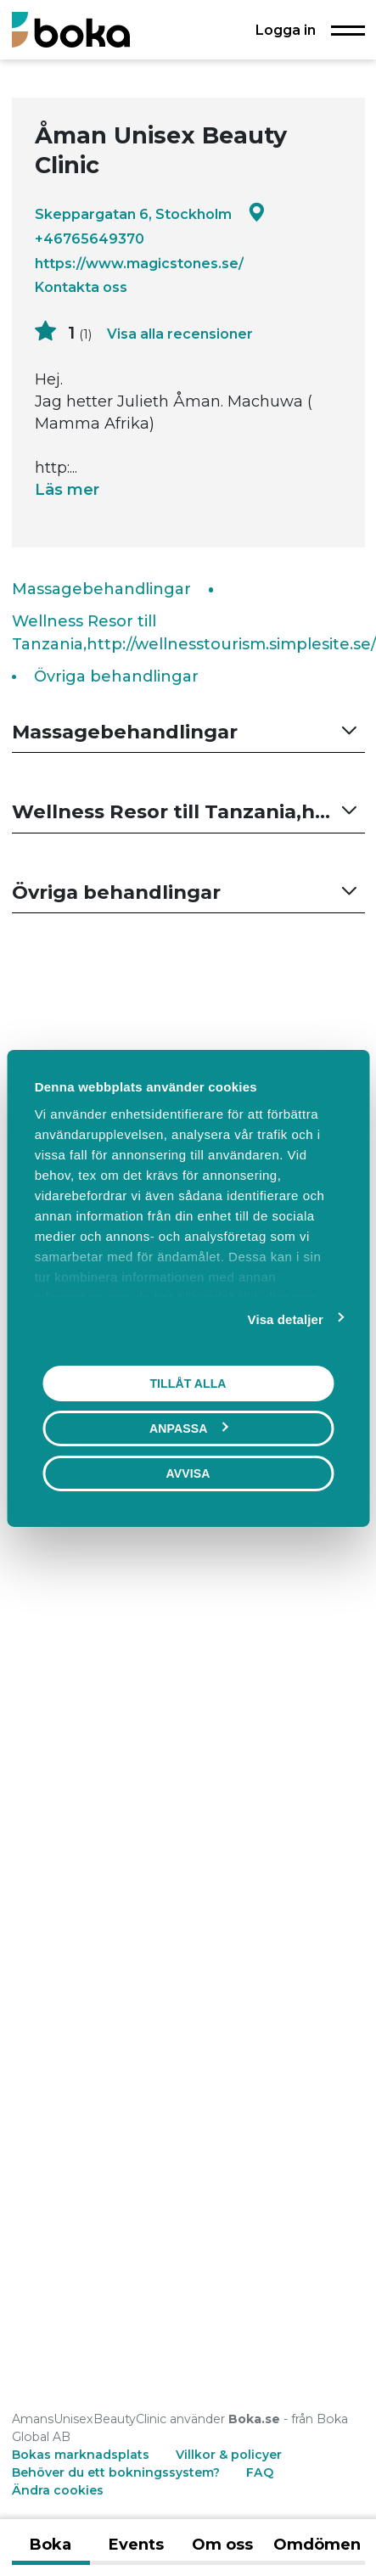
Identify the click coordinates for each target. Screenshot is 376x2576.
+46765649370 (89, 238)
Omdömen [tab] (317, 2544)
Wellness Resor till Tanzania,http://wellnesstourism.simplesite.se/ (194, 633)
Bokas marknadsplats (80, 2454)
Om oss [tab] (222, 2544)
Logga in (285, 29)
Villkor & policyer (229, 2454)
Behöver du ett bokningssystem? (116, 2472)
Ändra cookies (58, 2490)
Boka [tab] (50, 2544)
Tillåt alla (187, 1382)
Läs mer (67, 489)
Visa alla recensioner (180, 333)
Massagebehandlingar (101, 589)
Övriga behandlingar (116, 676)
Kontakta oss (81, 286)
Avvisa (188, 1472)
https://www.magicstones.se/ (139, 263)
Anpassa (188, 1427)
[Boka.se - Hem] (71, 29)
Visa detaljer (285, 1318)
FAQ (259, 2472)
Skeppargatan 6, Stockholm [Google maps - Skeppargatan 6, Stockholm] (150, 213)
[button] (188, 732)
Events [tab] (136, 2544)
